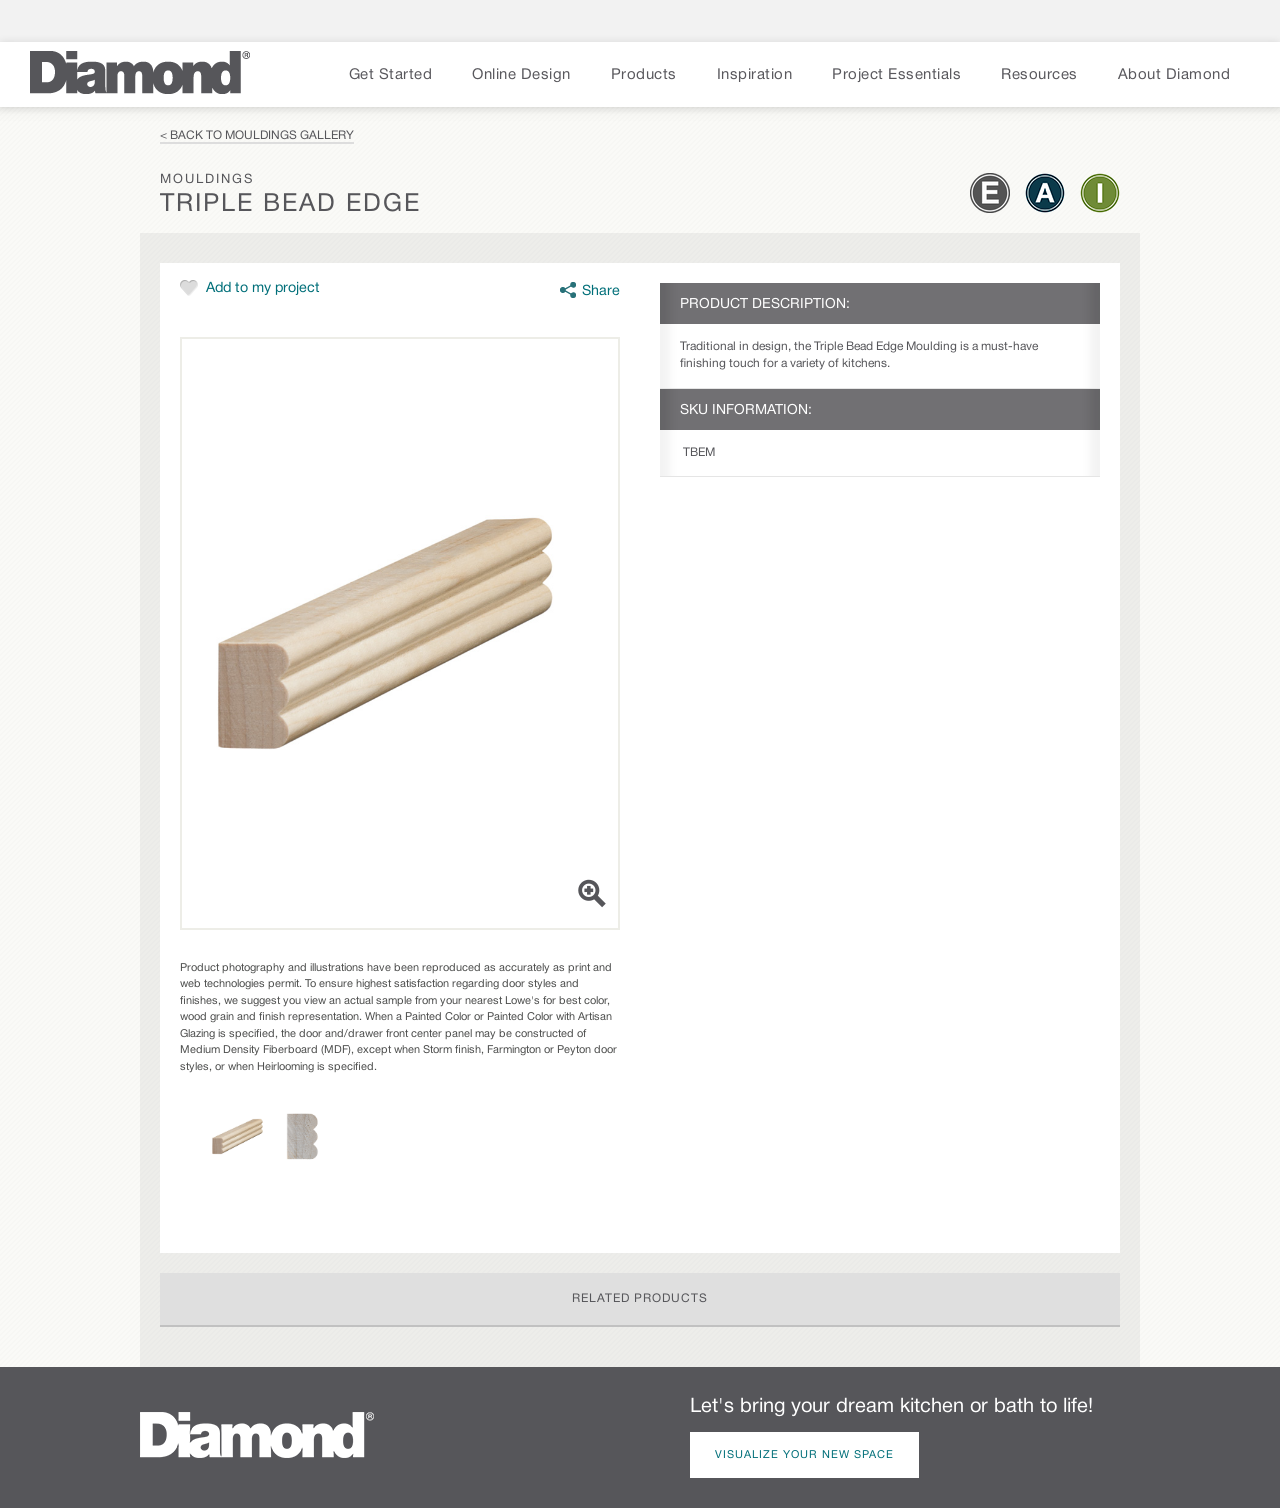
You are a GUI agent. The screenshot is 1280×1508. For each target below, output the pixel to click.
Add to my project (263, 288)
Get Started (391, 75)
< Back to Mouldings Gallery (257, 135)
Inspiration (755, 75)
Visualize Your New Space (804, 1455)
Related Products (640, 1298)
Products (644, 75)
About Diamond (1174, 75)
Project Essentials (896, 75)
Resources (1039, 75)
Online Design (521, 75)
